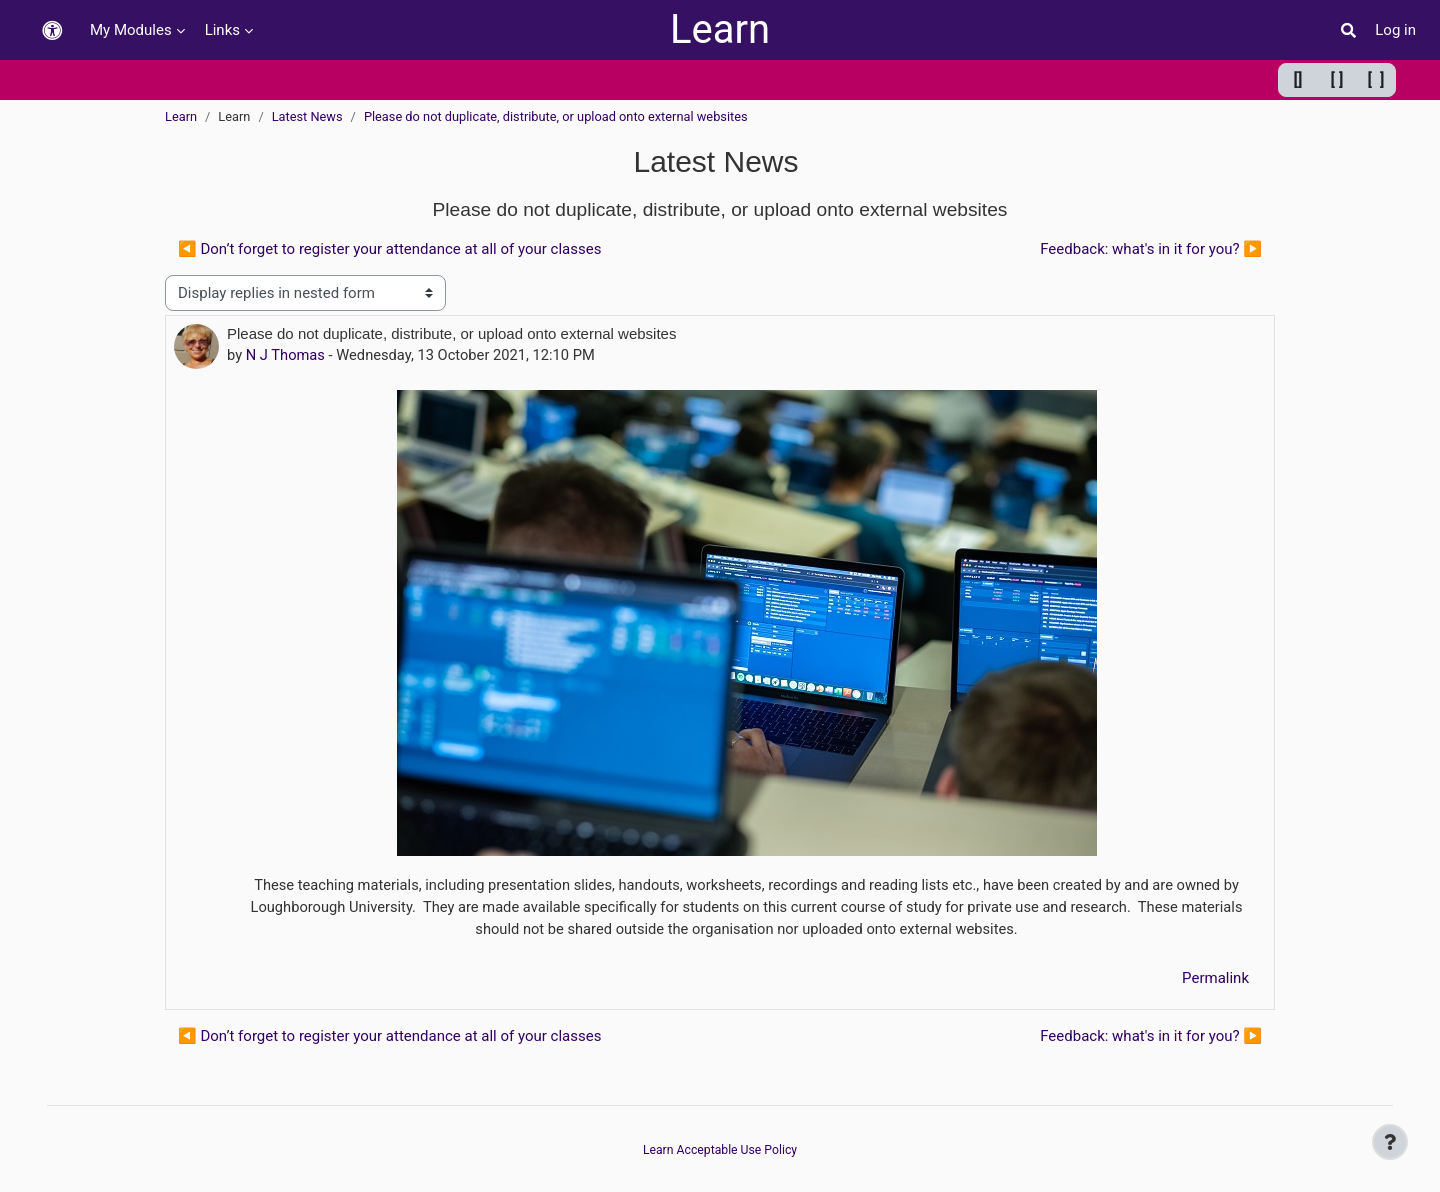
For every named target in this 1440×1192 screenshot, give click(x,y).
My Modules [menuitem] (131, 30)
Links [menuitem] (222, 30)
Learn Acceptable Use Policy (720, 1149)
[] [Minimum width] (1298, 79)
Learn (720, 29)
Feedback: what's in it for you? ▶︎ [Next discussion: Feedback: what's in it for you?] (1151, 249)
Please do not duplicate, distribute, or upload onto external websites (556, 116)
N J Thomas (286, 355)
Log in (1395, 30)
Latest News (307, 116)
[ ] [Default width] (1337, 79)
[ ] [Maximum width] (1376, 79)
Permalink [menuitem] (1215, 981)
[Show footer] (1390, 1142)
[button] (52, 30)
